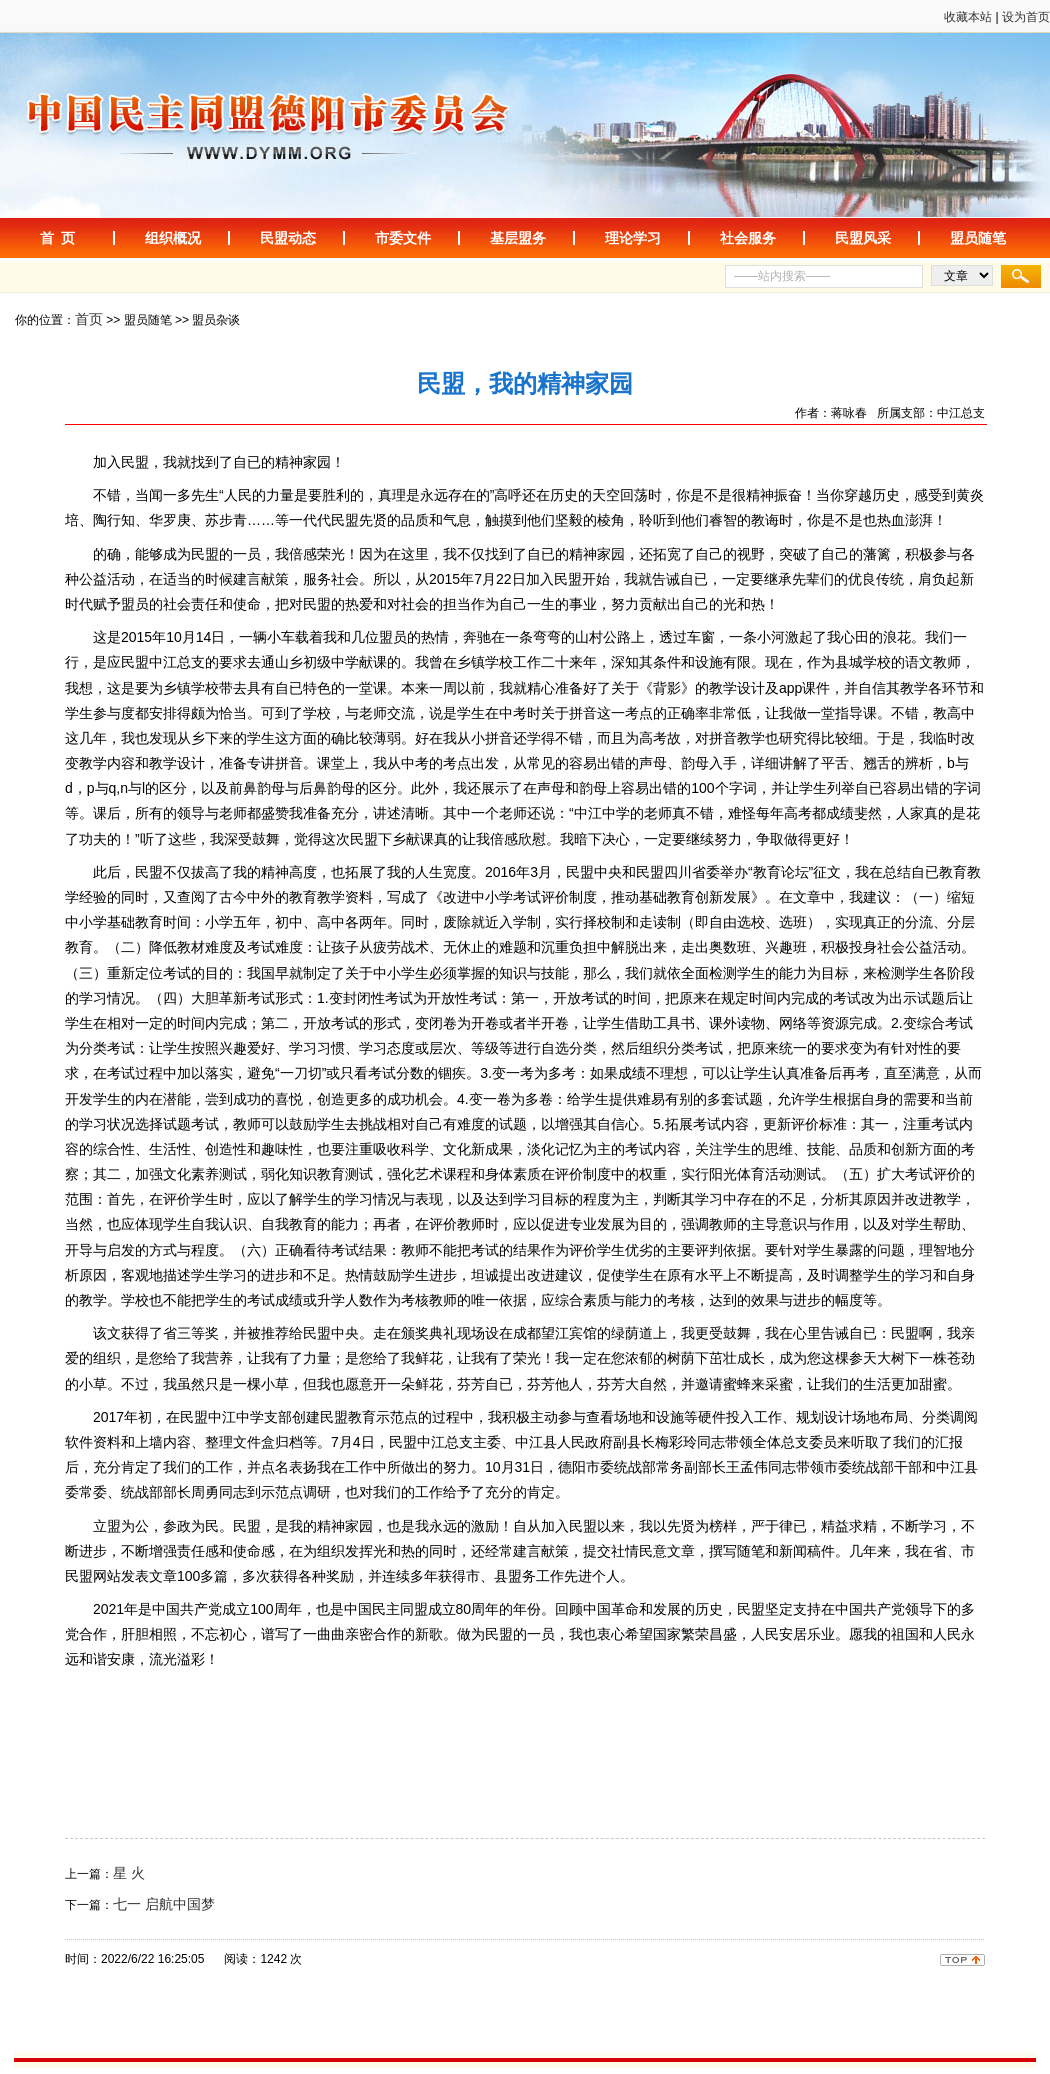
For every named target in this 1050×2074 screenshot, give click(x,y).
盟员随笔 (978, 238)
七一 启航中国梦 (164, 1904)
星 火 (129, 1873)
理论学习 (633, 238)
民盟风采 (863, 238)
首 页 (58, 238)
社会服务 (748, 238)
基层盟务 (518, 238)
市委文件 (403, 238)
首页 (89, 319)
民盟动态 (288, 238)
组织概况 (173, 238)
